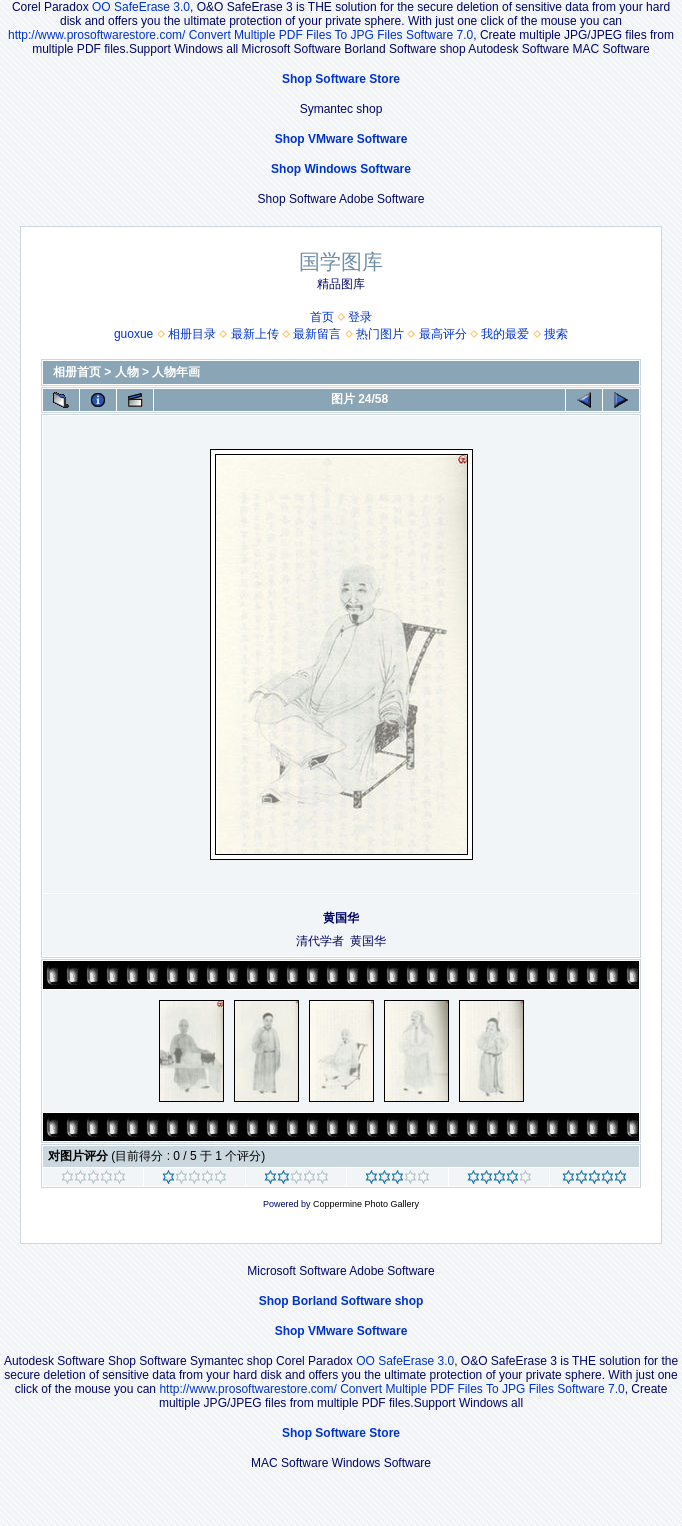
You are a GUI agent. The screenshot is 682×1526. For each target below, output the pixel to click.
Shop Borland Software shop (341, 1301)
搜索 (556, 334)
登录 (360, 317)
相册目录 (192, 334)
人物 (127, 372)
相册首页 (77, 372)
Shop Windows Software (341, 169)
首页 (322, 317)
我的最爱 (505, 334)
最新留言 (317, 334)
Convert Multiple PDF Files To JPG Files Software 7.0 (331, 35)
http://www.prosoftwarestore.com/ (96, 35)
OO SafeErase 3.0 (141, 7)
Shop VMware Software (341, 139)
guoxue (133, 334)
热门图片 (380, 334)
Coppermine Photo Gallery (366, 1204)
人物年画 (176, 372)
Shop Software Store (341, 79)
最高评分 (443, 334)
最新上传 (255, 334)
